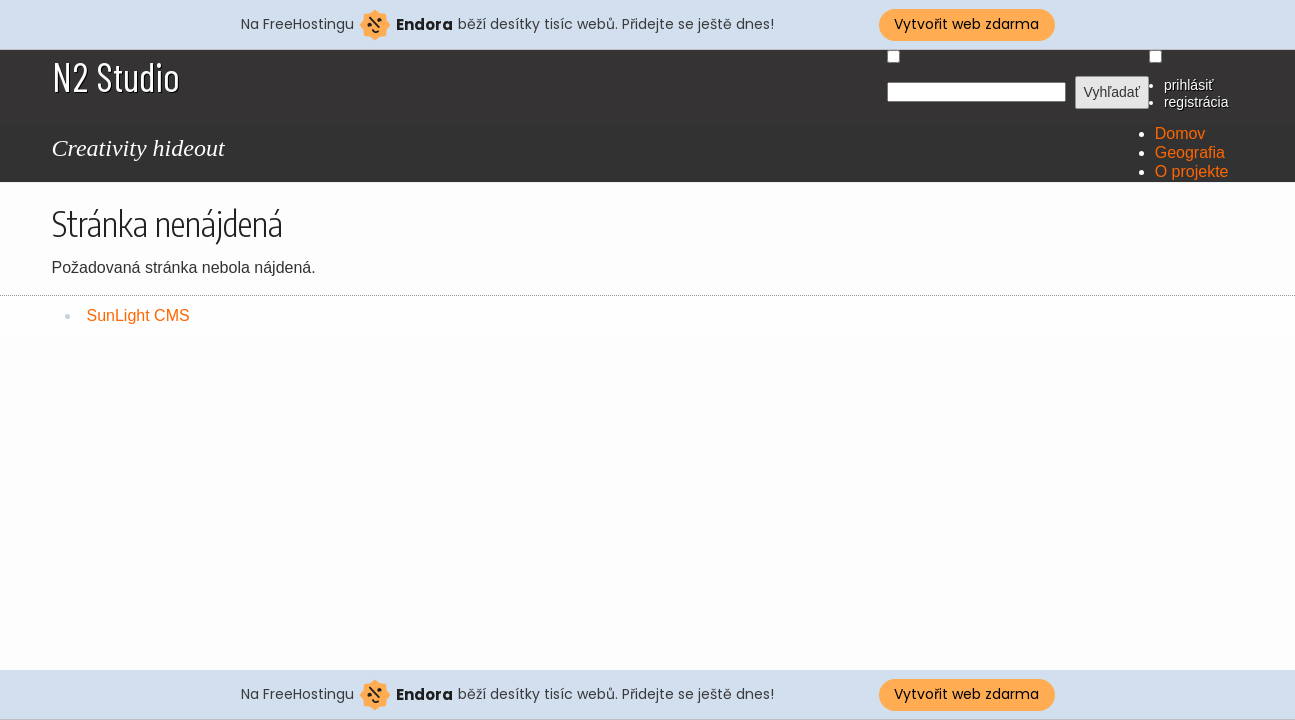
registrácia (1196, 102)
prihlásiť (1189, 85)
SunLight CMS (138, 315)
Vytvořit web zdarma (966, 24)
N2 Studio (116, 76)
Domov (1180, 133)
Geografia (1190, 152)
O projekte (1192, 171)
